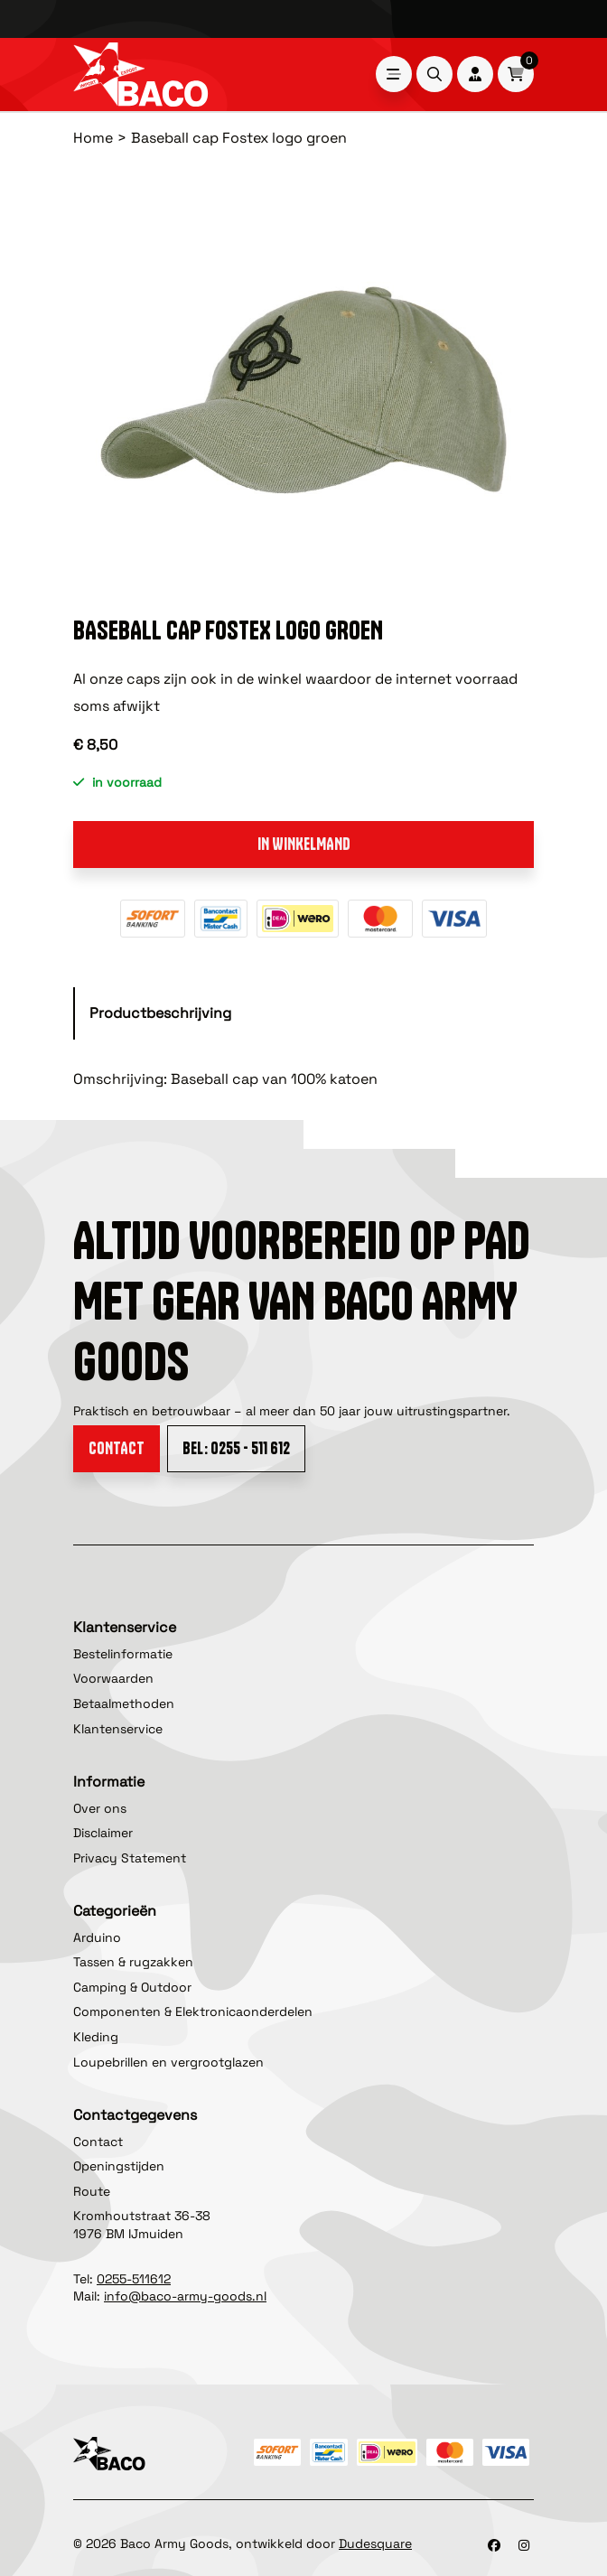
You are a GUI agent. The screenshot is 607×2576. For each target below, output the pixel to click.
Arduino (97, 1937)
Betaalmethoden (123, 1703)
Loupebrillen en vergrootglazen (168, 2062)
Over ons (99, 1808)
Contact (117, 1448)
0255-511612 (134, 2279)
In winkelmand (303, 844)
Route (91, 2191)
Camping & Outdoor (132, 1987)
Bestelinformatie (123, 1654)
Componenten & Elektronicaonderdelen (193, 2011)
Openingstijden (118, 2166)
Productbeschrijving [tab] (160, 1012)
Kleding (95, 2037)
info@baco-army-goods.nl (185, 2296)
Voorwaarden (113, 1678)
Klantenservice (118, 1729)
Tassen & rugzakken (133, 1962)
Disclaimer (103, 1833)
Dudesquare (375, 2543)
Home (93, 137)
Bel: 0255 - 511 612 (236, 1448)
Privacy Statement (129, 1858)
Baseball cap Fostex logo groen (239, 137)
